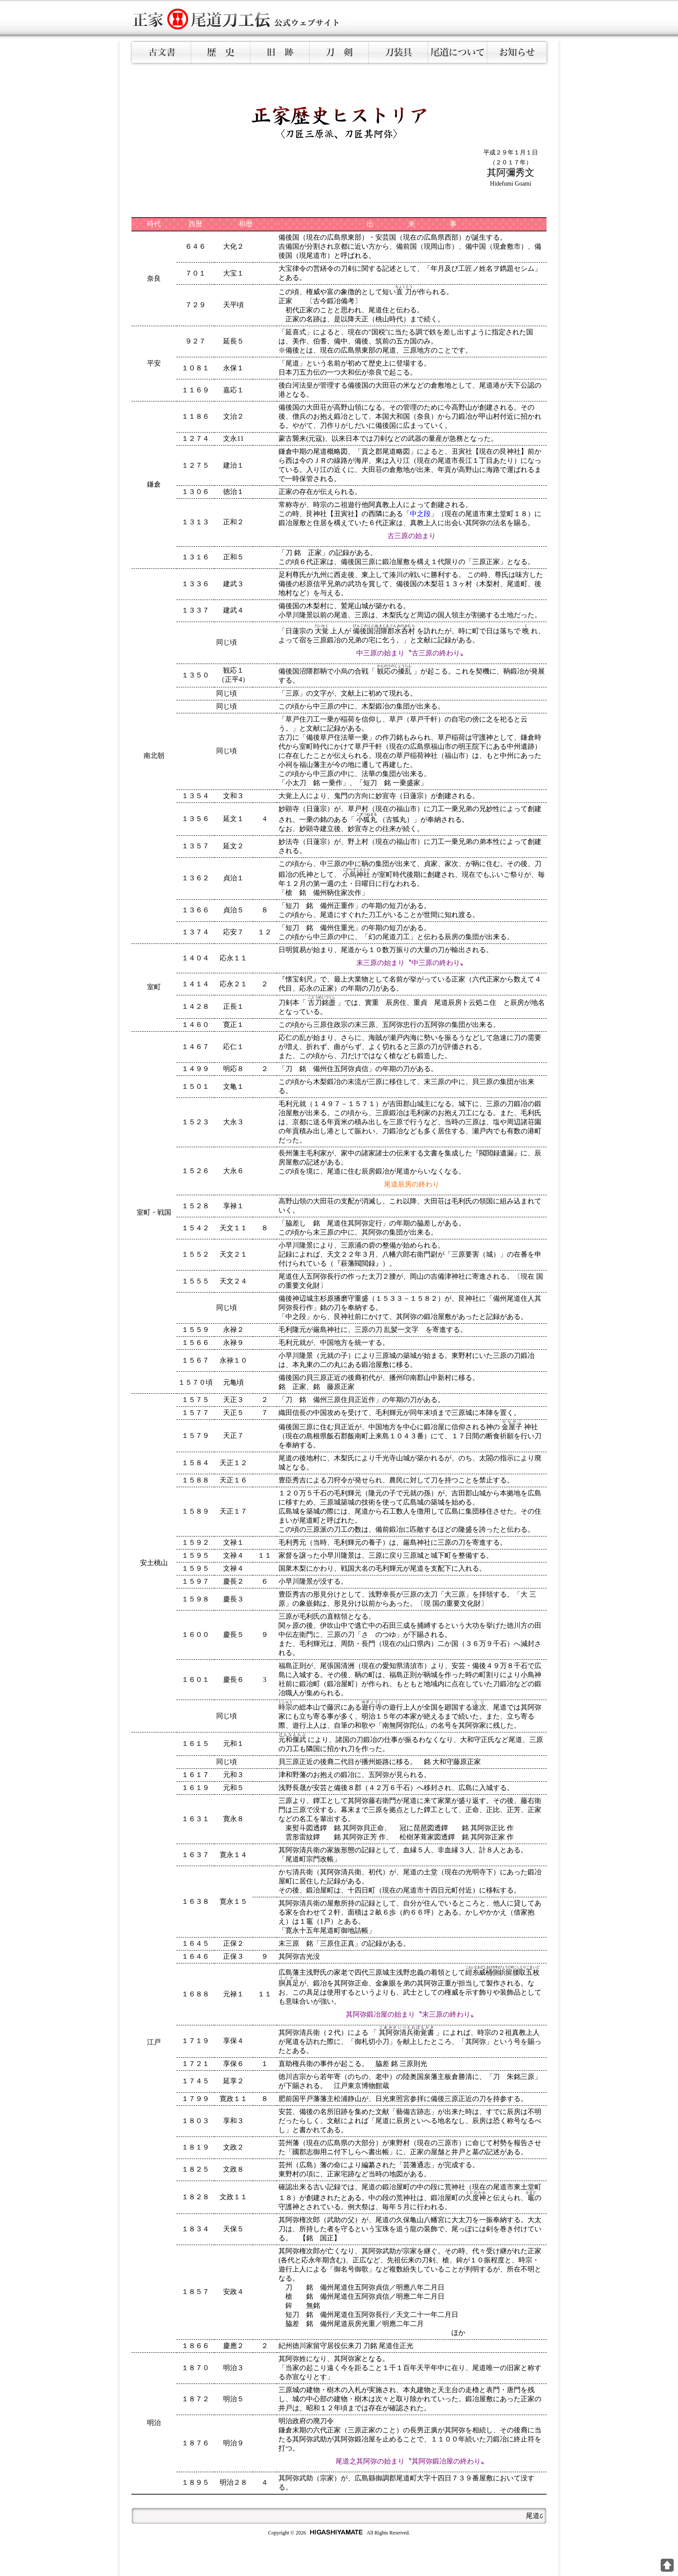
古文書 (161, 52)
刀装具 (398, 52)
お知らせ (517, 52)
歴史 (220, 52)
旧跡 (280, 52)
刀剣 (339, 52)
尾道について (457, 52)
